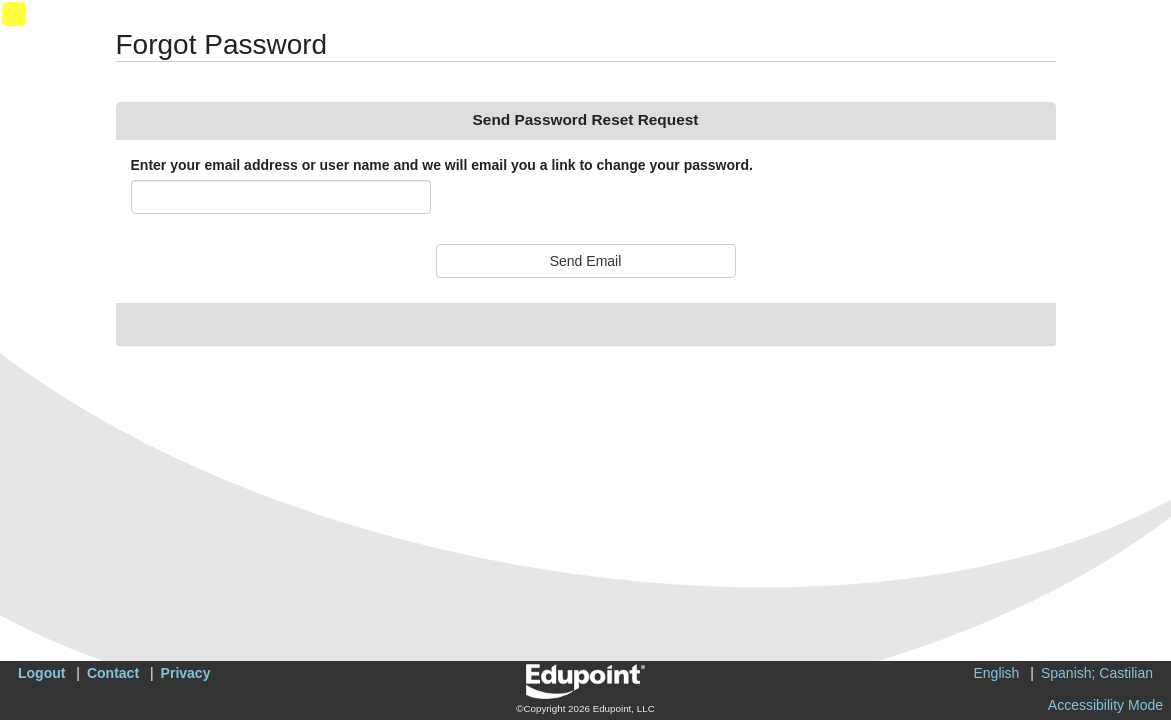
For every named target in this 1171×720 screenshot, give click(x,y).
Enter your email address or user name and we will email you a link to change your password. (442, 165)
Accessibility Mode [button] (1105, 705)
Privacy (186, 673)
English (996, 673)
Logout (41, 673)
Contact (113, 673)
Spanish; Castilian (1097, 673)
